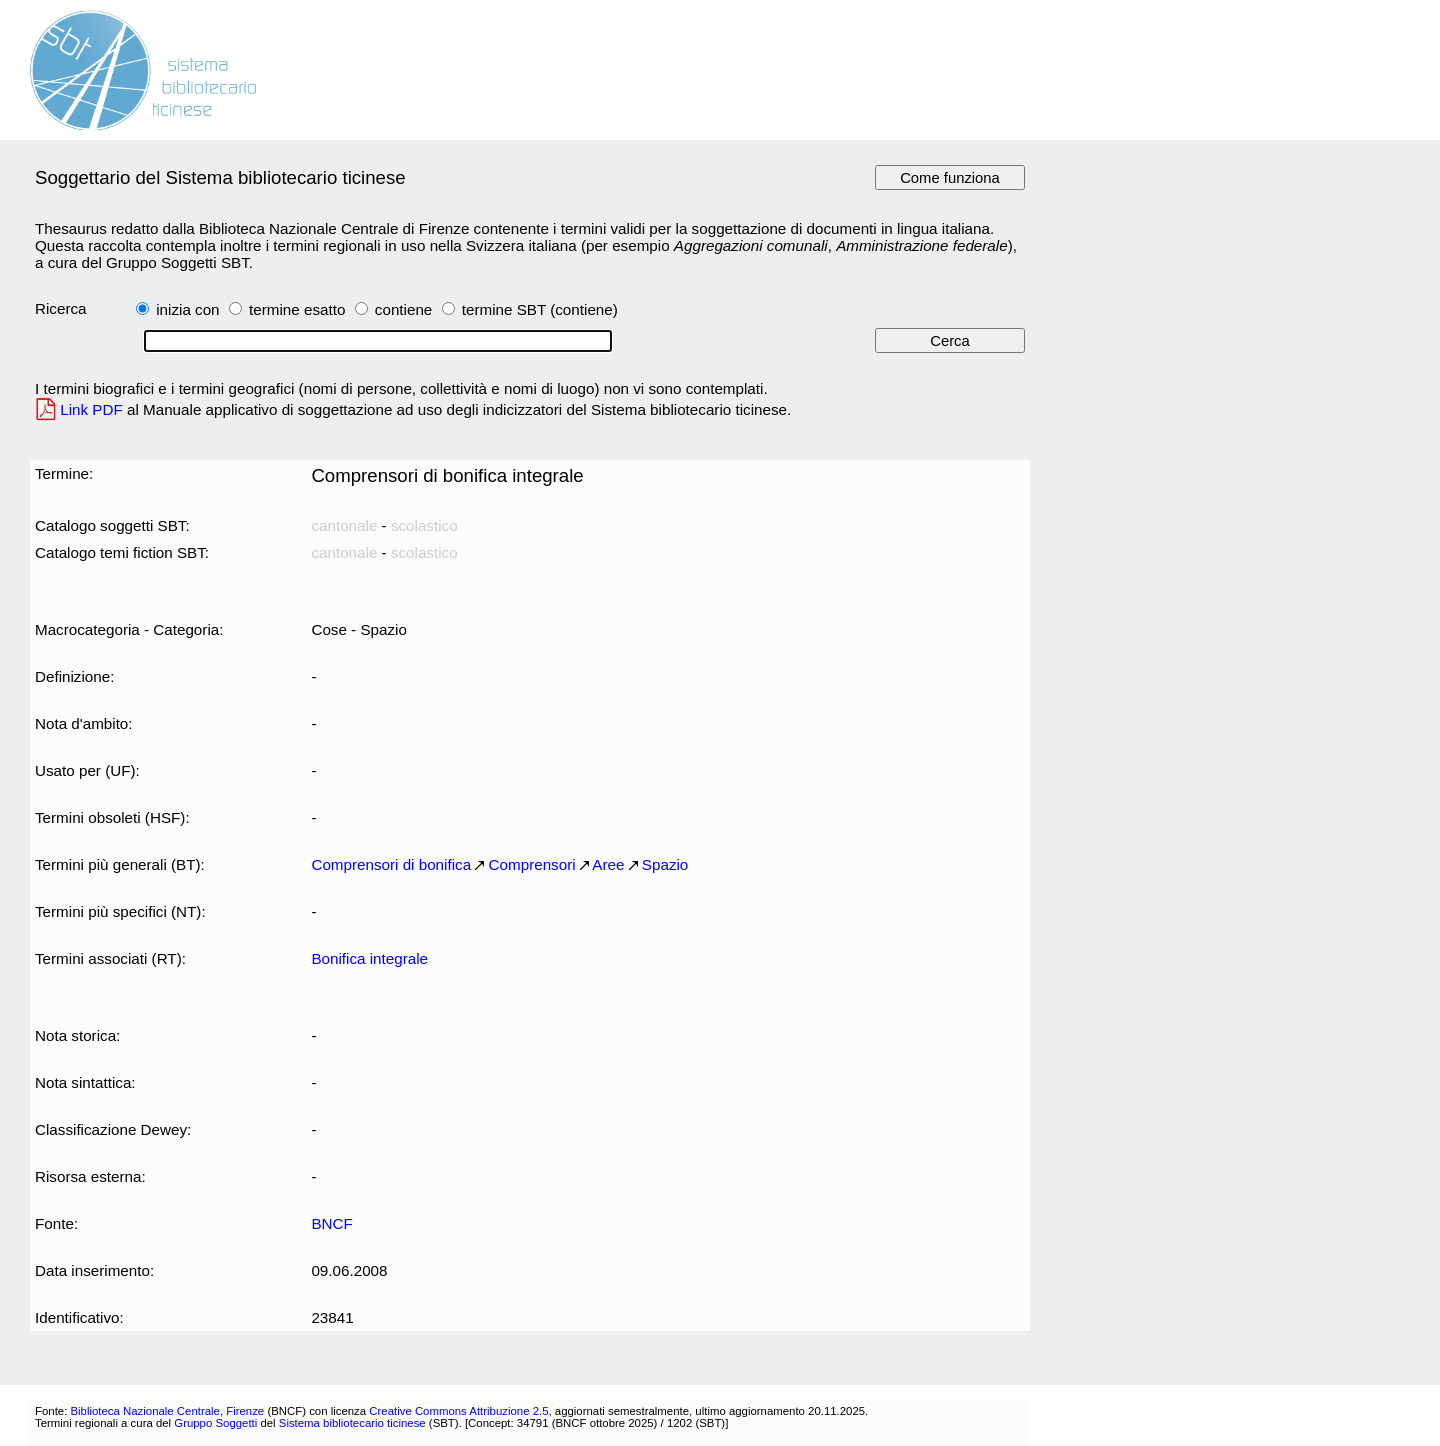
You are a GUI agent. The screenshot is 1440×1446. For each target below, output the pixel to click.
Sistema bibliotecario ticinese (352, 1423)
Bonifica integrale (369, 958)
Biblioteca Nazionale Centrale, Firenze (167, 1411)
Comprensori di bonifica (391, 864)
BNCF (331, 1223)
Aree (608, 864)
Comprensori (532, 864)
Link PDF (91, 409)
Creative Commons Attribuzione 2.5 (458, 1411)
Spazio (665, 864)
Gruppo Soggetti (215, 1423)
